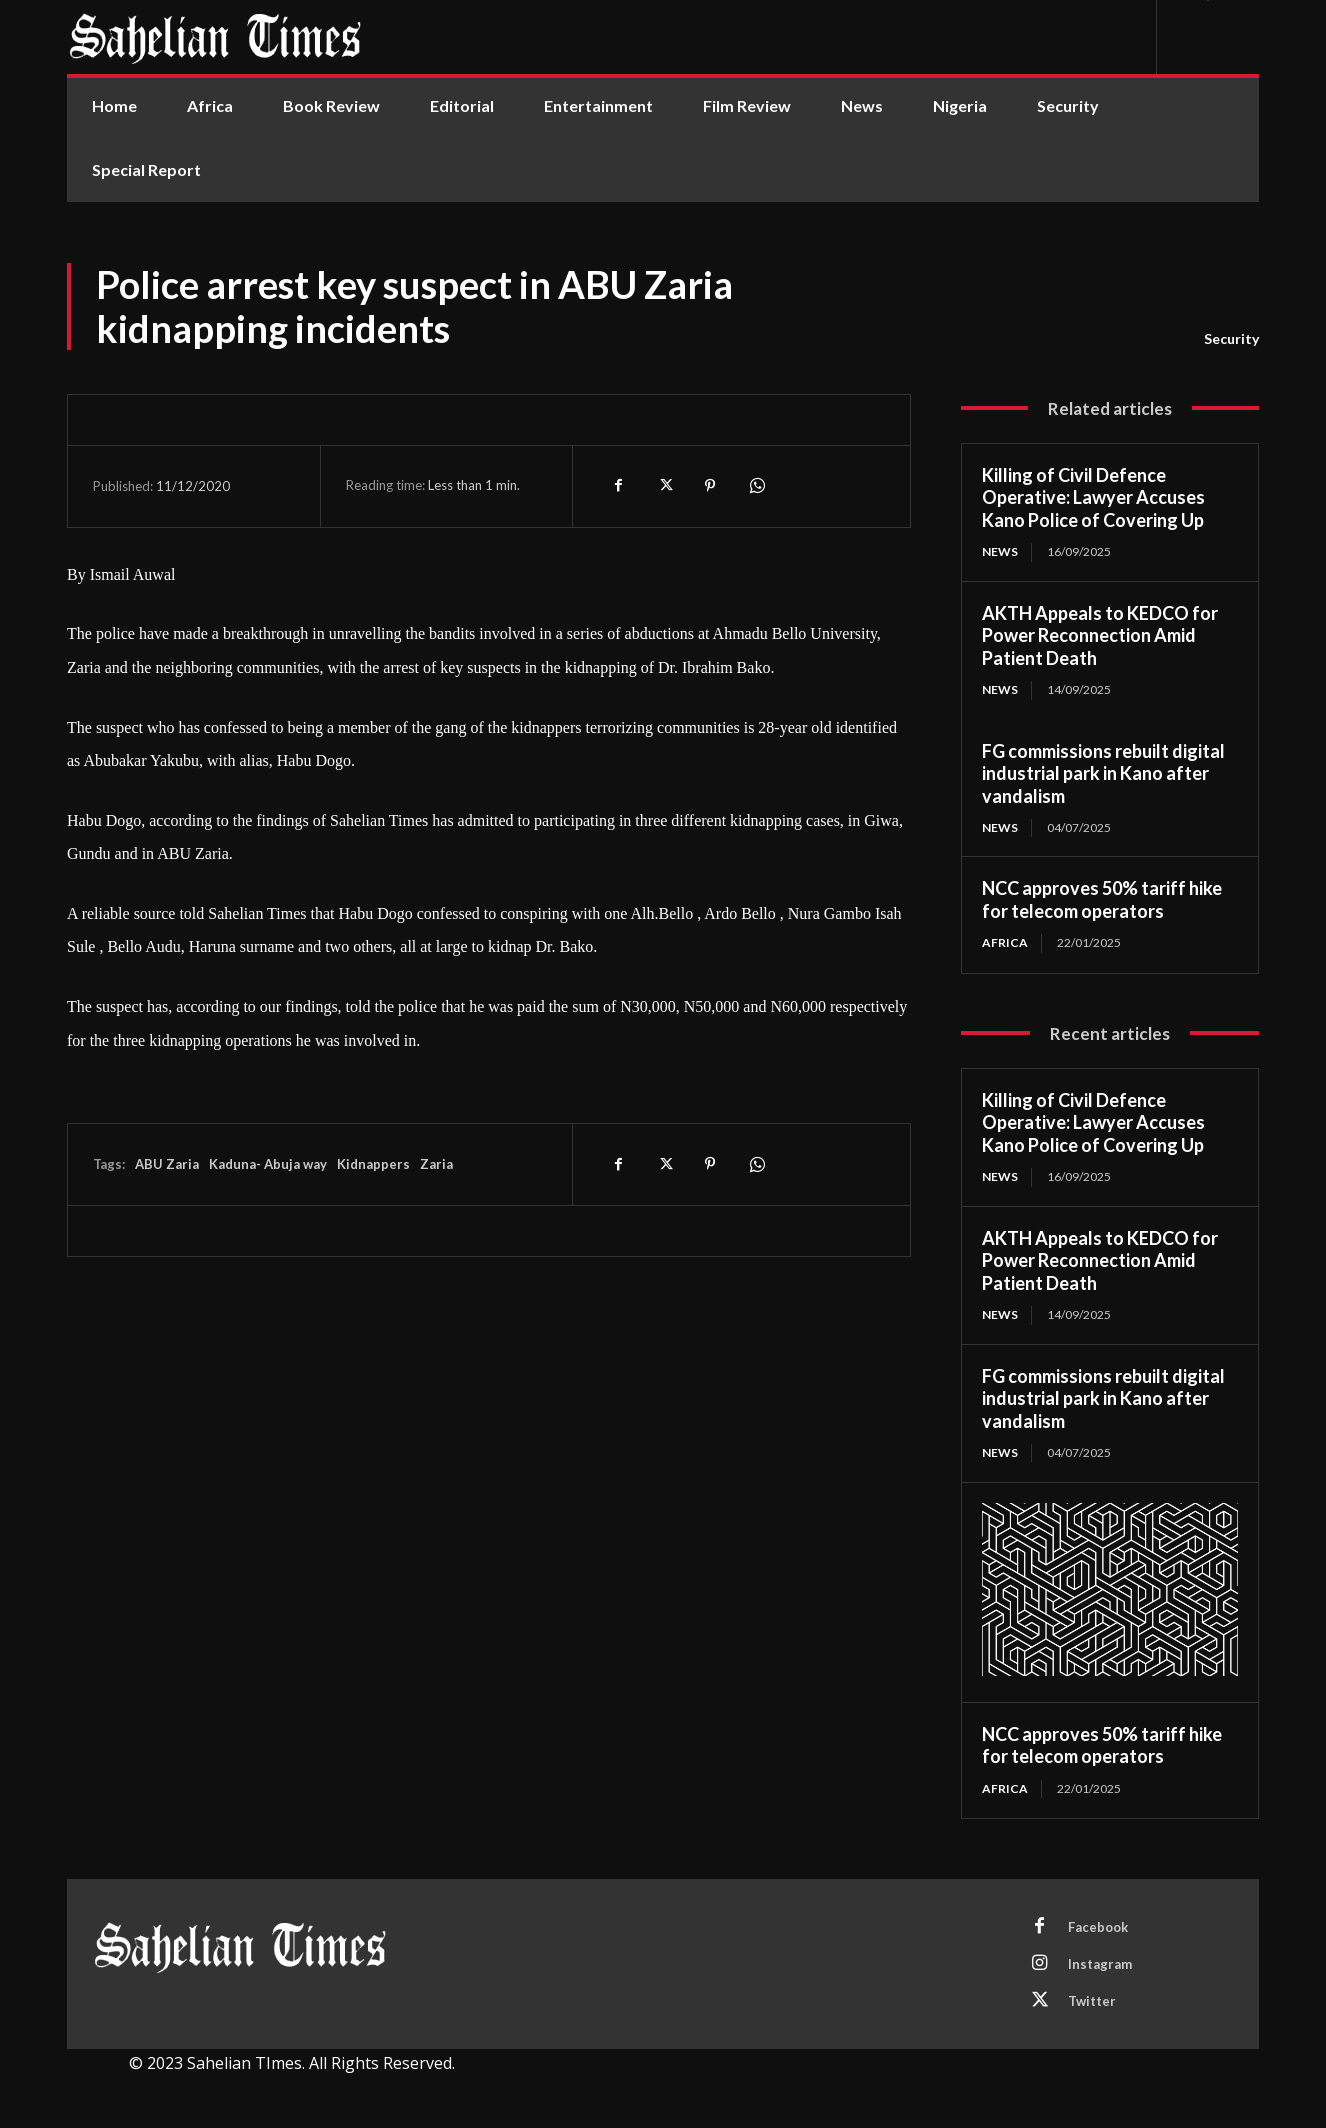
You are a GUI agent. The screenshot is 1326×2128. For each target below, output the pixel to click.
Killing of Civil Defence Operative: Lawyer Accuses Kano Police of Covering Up (1093, 497)
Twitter (1092, 2001)
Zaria (436, 1164)
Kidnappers (373, 1164)
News (1000, 551)
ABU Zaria (167, 1164)
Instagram (1100, 1964)
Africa (1005, 942)
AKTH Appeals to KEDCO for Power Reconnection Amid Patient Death (1100, 635)
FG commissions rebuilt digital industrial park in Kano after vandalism (1103, 773)
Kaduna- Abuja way (268, 1164)
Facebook (1098, 1927)
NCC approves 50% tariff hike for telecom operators (1102, 899)
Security (1231, 339)
